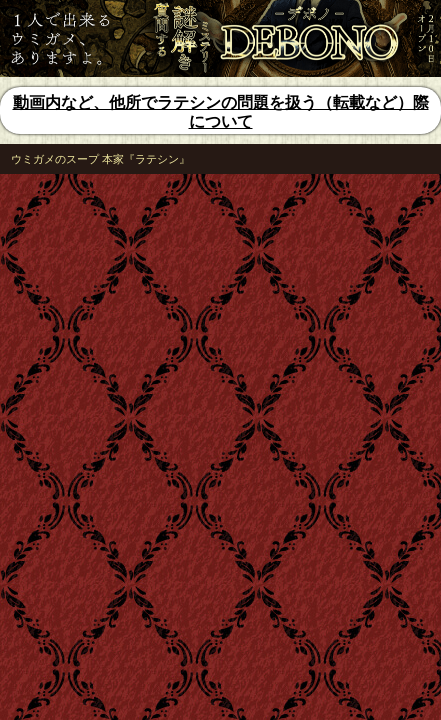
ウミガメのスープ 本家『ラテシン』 (100, 159)
